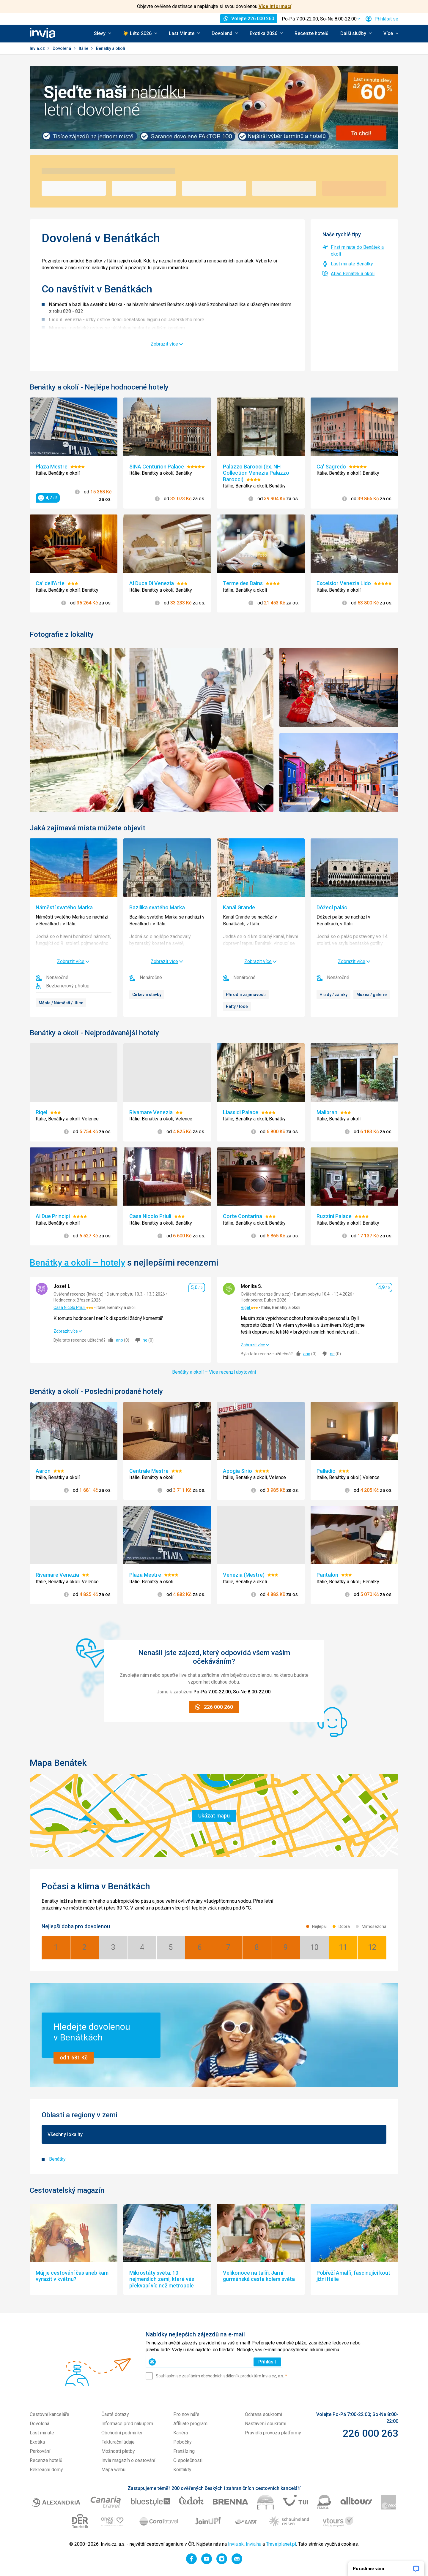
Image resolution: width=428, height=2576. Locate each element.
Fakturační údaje (118, 2442)
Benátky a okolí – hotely (77, 1262)
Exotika (37, 2442)
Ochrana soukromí (263, 2414)
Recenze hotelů (311, 33)
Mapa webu (113, 2469)
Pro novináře (186, 2414)
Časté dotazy (115, 2414)
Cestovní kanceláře (49, 2414)
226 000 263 (370, 2433)
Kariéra (180, 2433)
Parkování (40, 2451)
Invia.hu (253, 2544)
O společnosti (187, 2460)
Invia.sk (236, 2544)
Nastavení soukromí (265, 2423)
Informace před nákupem (127, 2423)
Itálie (84, 48)
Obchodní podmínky (121, 2433)
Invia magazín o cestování (128, 2460)
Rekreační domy (46, 2469)
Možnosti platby (118, 2451)
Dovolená (62, 48)
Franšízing (184, 2451)
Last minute (42, 2433)
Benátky (57, 2159)
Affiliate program (190, 2423)
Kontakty (182, 2469)
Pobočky (182, 2442)
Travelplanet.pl (281, 2544)
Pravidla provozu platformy (273, 2433)
